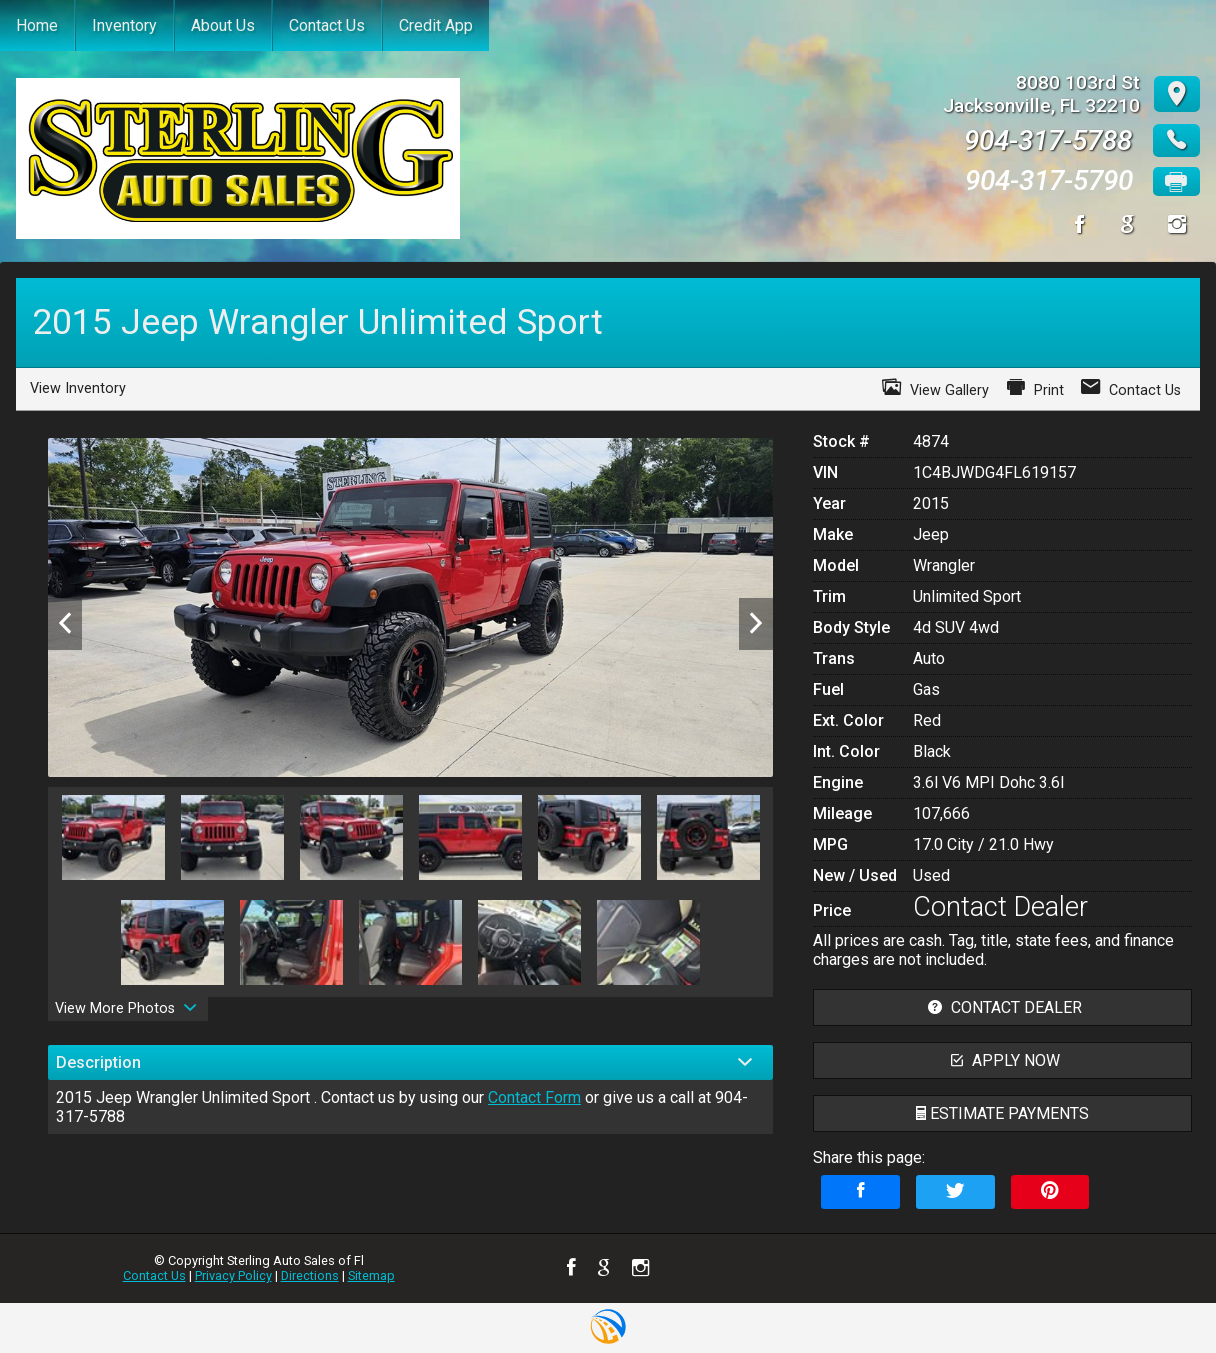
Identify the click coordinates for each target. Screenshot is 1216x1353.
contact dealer (1002, 1007)
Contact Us (154, 1275)
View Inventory (78, 388)
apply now (1003, 1060)
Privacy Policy (233, 1275)
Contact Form (534, 1097)
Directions (310, 1275)
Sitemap (371, 1275)
